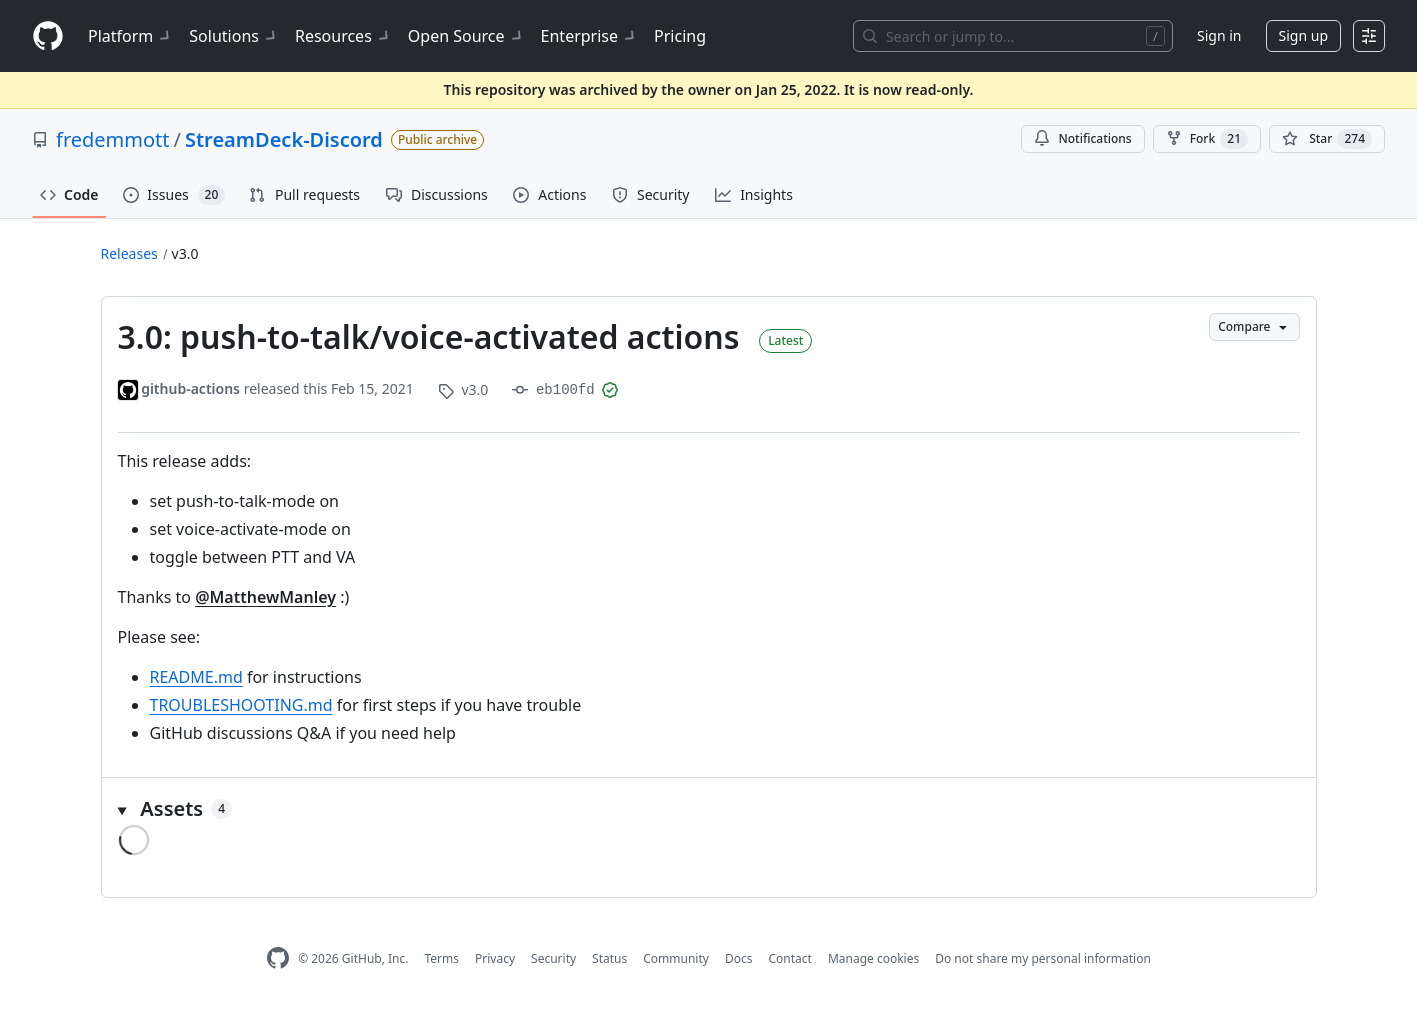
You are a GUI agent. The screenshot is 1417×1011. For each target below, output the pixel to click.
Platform (130, 36)
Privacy (495, 958)
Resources (343, 36)
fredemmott (113, 139)
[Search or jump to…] (1013, 36)
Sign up (1303, 35)
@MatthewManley (265, 597)
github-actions (190, 388)
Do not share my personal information (1043, 958)
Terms (441, 958)
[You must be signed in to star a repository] (1327, 139)
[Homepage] (48, 36)
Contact (789, 958)
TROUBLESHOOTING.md (241, 705)
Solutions (234, 36)
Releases (129, 253)
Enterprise (589, 36)
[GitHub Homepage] (278, 958)
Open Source (466, 36)
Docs (739, 958)
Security (553, 958)
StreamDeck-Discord (284, 139)
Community (676, 958)
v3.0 (185, 253)
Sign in (1219, 35)
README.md (196, 677)
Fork (1207, 139)
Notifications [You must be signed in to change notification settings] (1082, 138)
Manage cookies (873, 958)
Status (609, 958)
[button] (709, 809)
